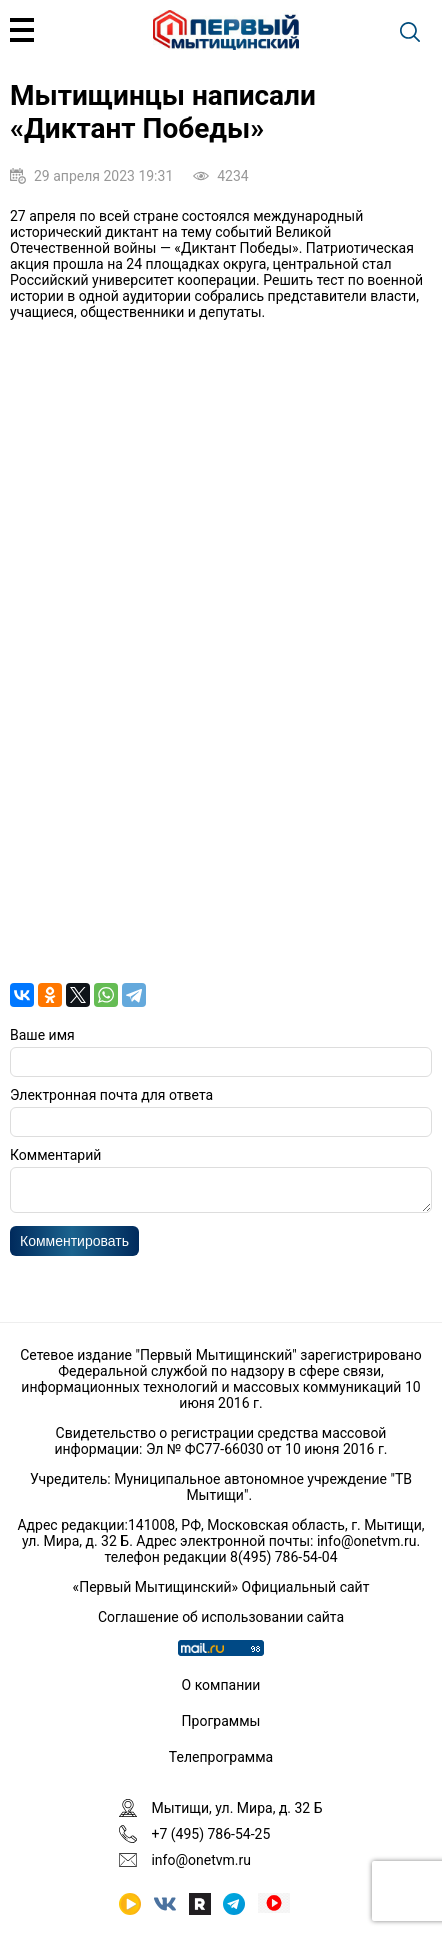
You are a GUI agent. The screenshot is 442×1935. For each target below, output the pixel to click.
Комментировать (74, 1247)
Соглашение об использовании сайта (221, 1617)
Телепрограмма (221, 1757)
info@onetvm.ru (367, 1541)
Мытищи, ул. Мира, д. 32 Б (236, 1808)
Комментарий (55, 1155)
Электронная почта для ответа (111, 1095)
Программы (221, 1721)
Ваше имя (42, 1035)
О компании (221, 1685)
